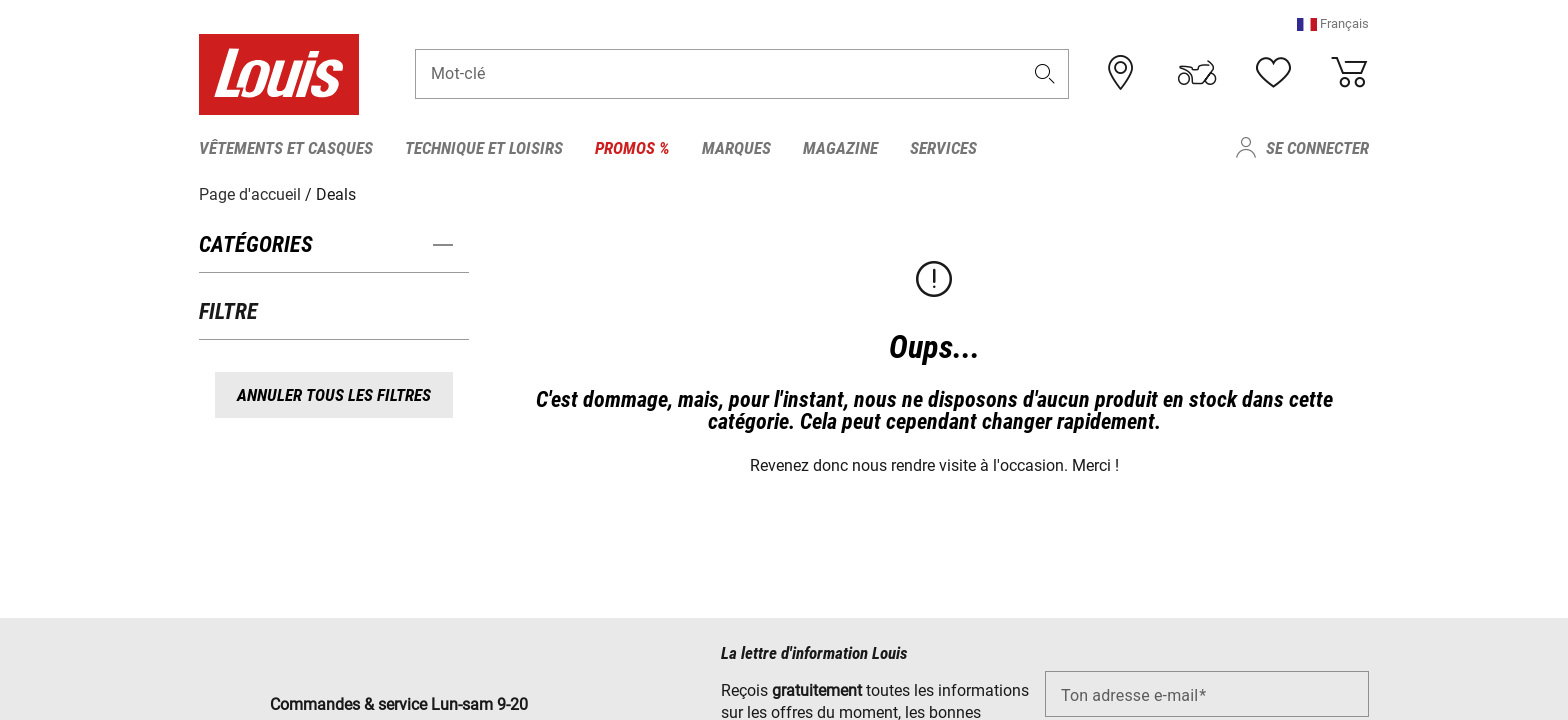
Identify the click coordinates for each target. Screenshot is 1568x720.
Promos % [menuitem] (632, 148)
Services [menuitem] (943, 148)
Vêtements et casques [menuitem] (286, 148)
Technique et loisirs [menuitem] (484, 148)
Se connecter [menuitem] (1317, 148)
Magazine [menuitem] (840, 148)
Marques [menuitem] (736, 148)
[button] (1333, 24)
